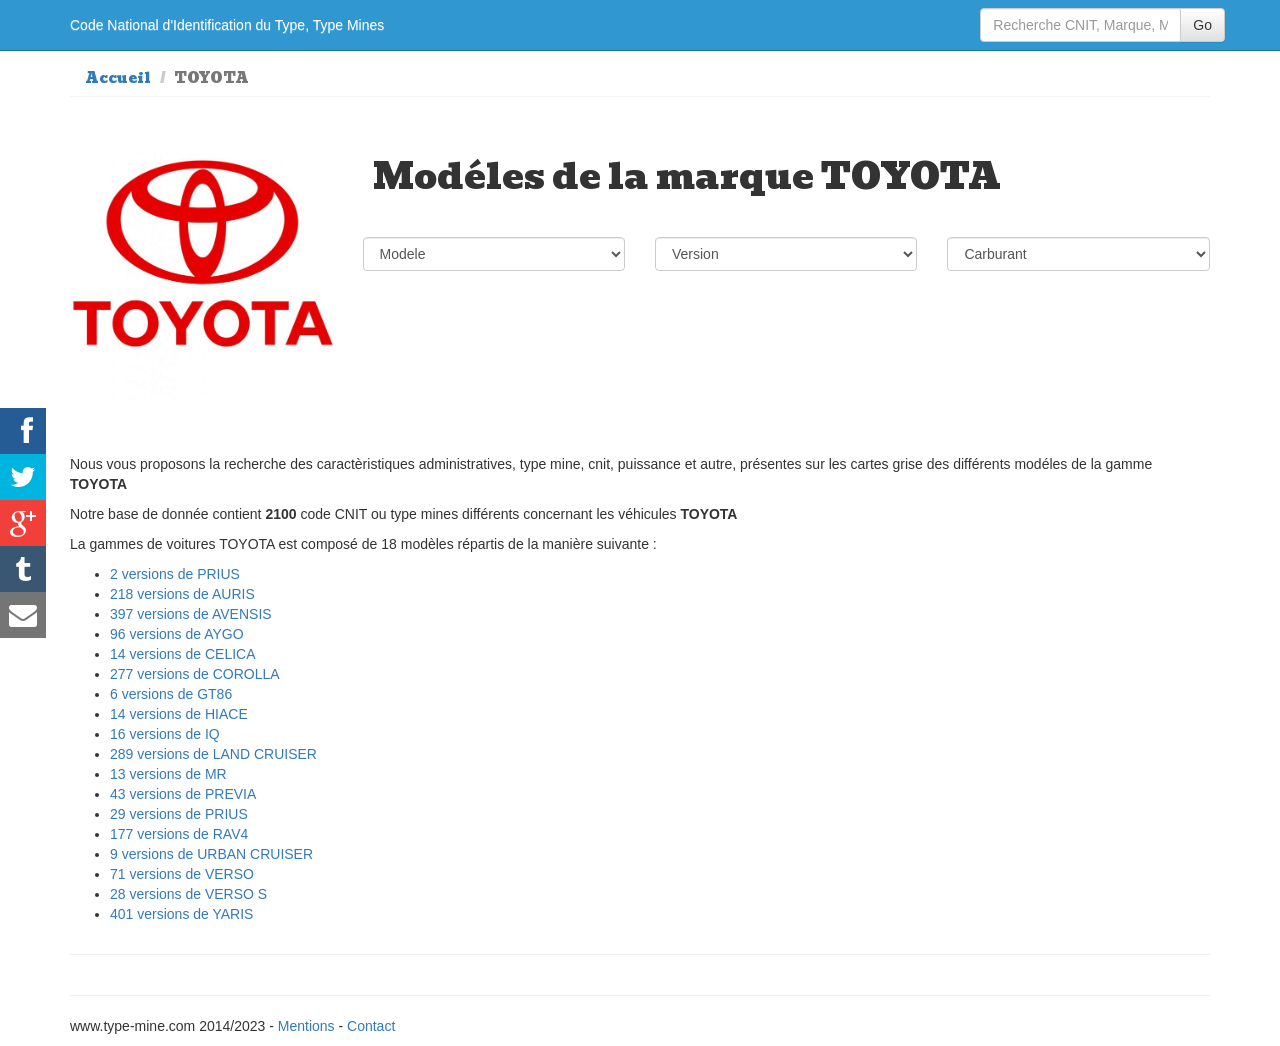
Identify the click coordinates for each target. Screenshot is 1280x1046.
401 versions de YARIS (181, 914)
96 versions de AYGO (177, 634)
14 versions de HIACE (179, 714)
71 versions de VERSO (182, 874)
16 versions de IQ (165, 734)
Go (1202, 25)
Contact (371, 1026)
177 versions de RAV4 (179, 834)
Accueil (118, 78)
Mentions (306, 1026)
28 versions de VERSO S (188, 894)
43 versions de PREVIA (183, 794)
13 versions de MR (168, 774)
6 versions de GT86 (171, 694)
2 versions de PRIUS (175, 574)
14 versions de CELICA (183, 654)
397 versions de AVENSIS (191, 614)
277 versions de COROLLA (195, 674)
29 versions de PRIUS (179, 814)
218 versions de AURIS (182, 594)
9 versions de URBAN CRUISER (211, 854)
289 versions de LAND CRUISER (213, 754)
